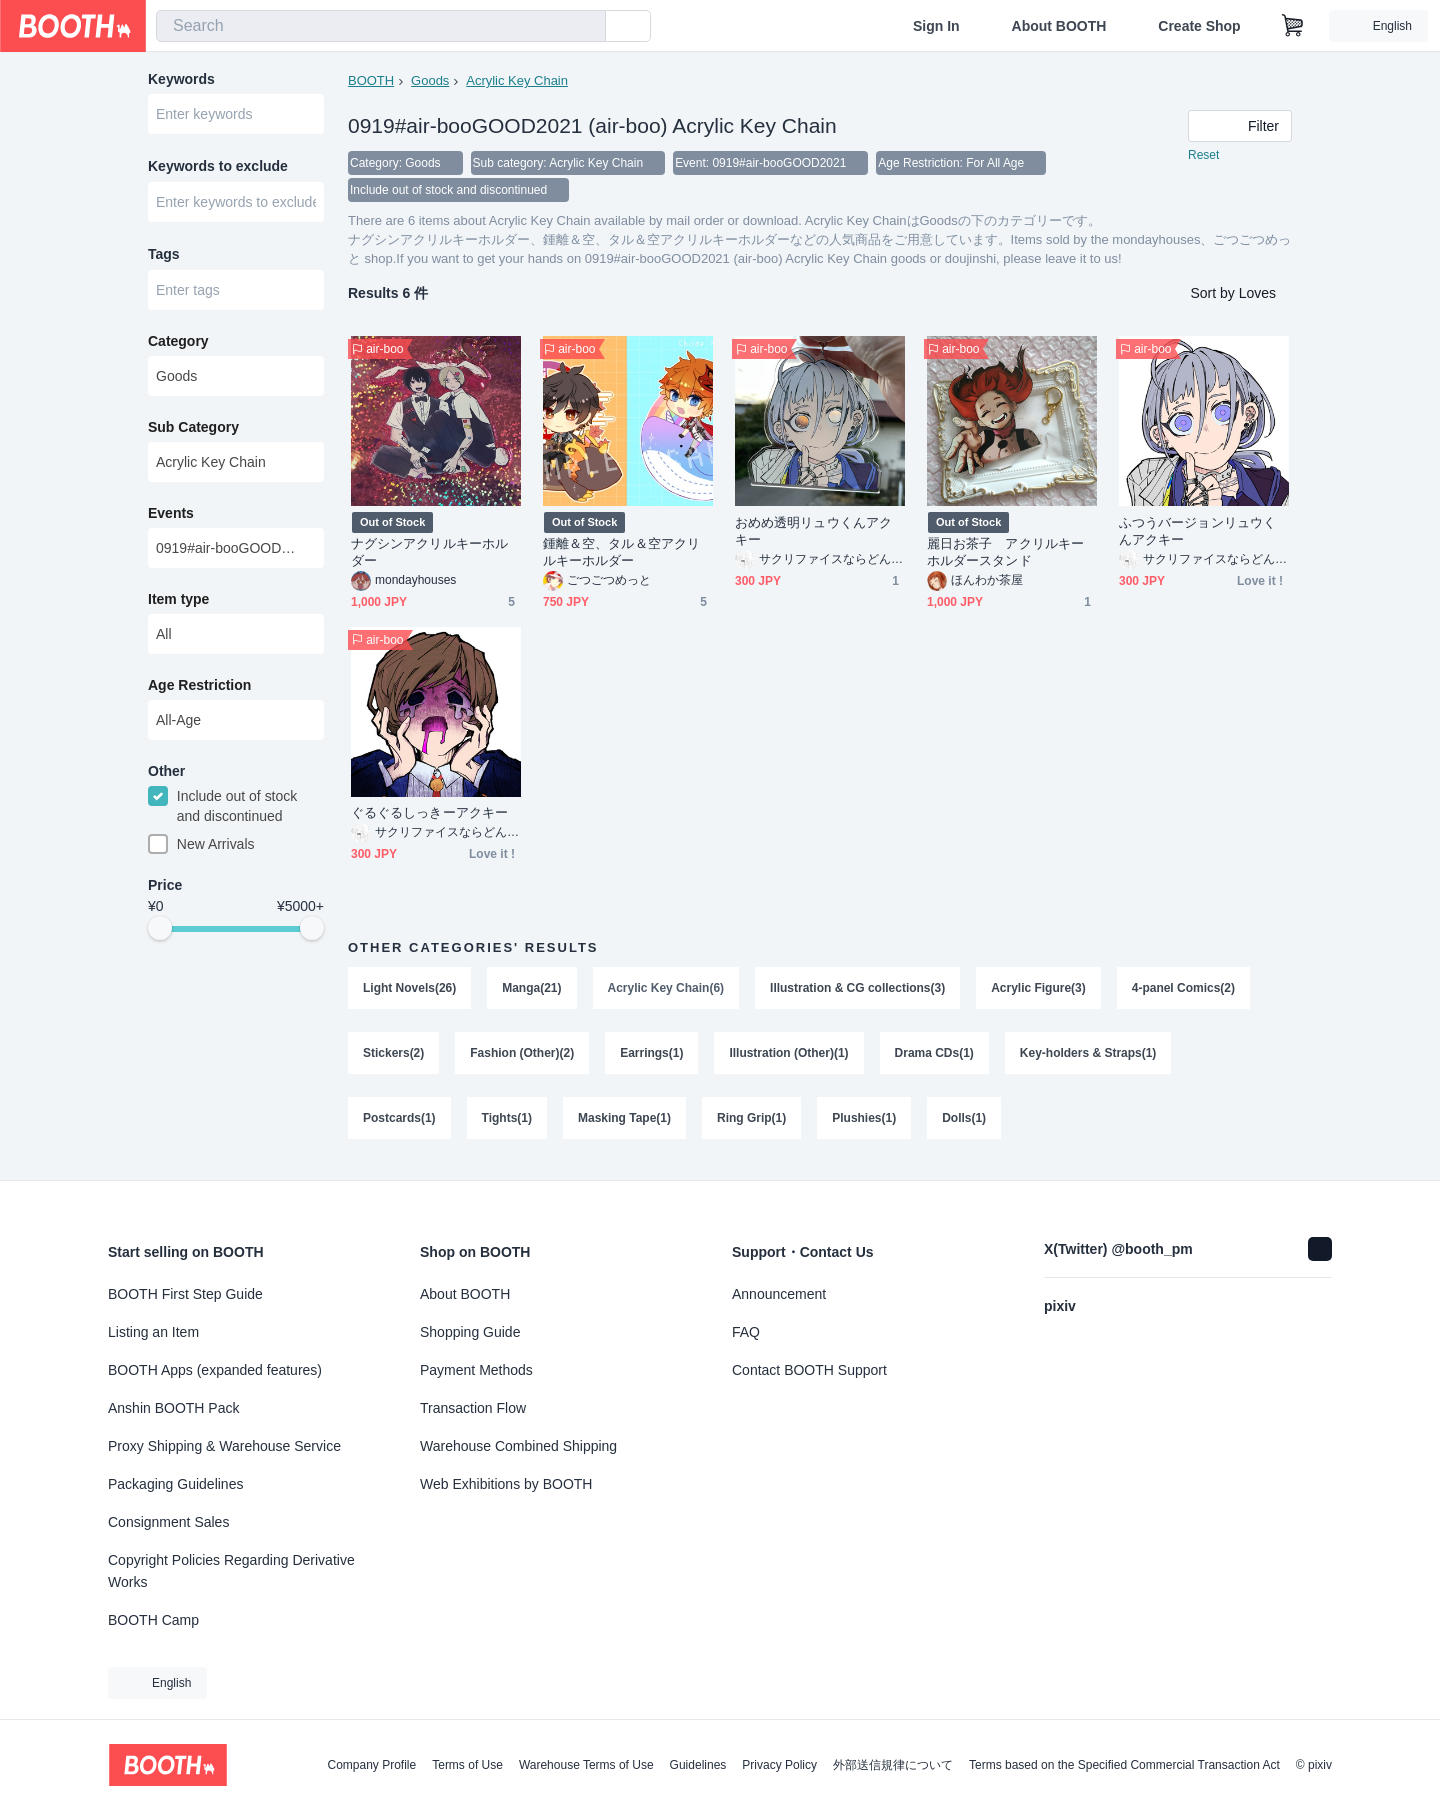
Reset (1203, 156)
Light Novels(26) (409, 990)
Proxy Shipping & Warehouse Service (224, 1446)
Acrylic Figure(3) (1039, 990)
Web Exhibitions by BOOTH (506, 1484)
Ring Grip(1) (751, 1122)
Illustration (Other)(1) (789, 1056)
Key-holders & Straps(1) (1088, 1056)
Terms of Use (467, 1765)
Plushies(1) (865, 1122)
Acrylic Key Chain (517, 80)
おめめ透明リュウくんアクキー (813, 533)
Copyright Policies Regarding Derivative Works (231, 1571)
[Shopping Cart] (1293, 26)
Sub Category (193, 431)
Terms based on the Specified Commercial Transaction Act (1124, 1765)
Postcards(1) (399, 1122)
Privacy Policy (779, 1765)
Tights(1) (507, 1122)
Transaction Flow (473, 1408)
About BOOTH (1058, 26)
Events (171, 517)
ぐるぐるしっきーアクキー (429, 814)
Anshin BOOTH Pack (174, 1408)
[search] (586, 27)
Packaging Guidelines (175, 1484)
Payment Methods (476, 1370)
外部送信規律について (893, 1765)
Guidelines (698, 1765)
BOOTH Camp (153, 1620)
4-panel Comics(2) (1183, 990)
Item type (178, 603)
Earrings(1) (651, 1056)
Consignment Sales (168, 1522)
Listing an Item (153, 1332)
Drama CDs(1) (934, 1056)
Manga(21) (531, 990)
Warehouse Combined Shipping (518, 1446)
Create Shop (1199, 26)
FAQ (746, 1332)
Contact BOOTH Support (809, 1370)
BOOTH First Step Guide (185, 1294)
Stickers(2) (393, 1056)
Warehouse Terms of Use (586, 1765)
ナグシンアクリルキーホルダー (429, 554)
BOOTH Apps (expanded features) (215, 1370)
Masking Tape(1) (624, 1122)
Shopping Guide (470, 1332)
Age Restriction (199, 689)
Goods (430, 80)
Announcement (779, 1294)
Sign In (936, 26)
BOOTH (371, 80)
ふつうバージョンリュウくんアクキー (1197, 533)
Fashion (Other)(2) (522, 1056)
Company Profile (371, 1765)
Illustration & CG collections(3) (857, 990)
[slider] (160, 934)
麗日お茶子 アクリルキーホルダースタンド (1005, 554)
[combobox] (381, 26)
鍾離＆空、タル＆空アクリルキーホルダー (621, 554)
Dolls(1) (965, 1122)
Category (178, 345)
